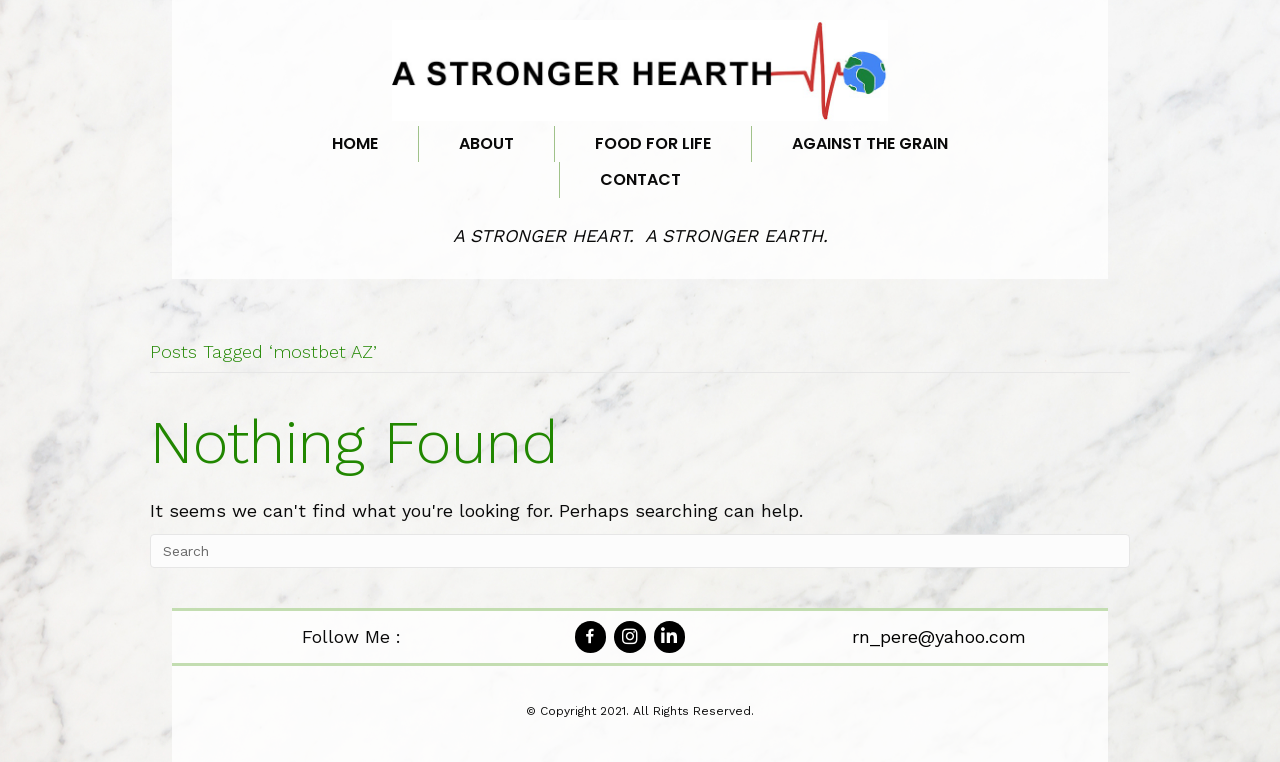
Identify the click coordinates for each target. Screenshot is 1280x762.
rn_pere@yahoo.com (939, 636)
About (486, 143)
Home (355, 143)
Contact (640, 179)
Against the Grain (870, 143)
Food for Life (653, 143)
